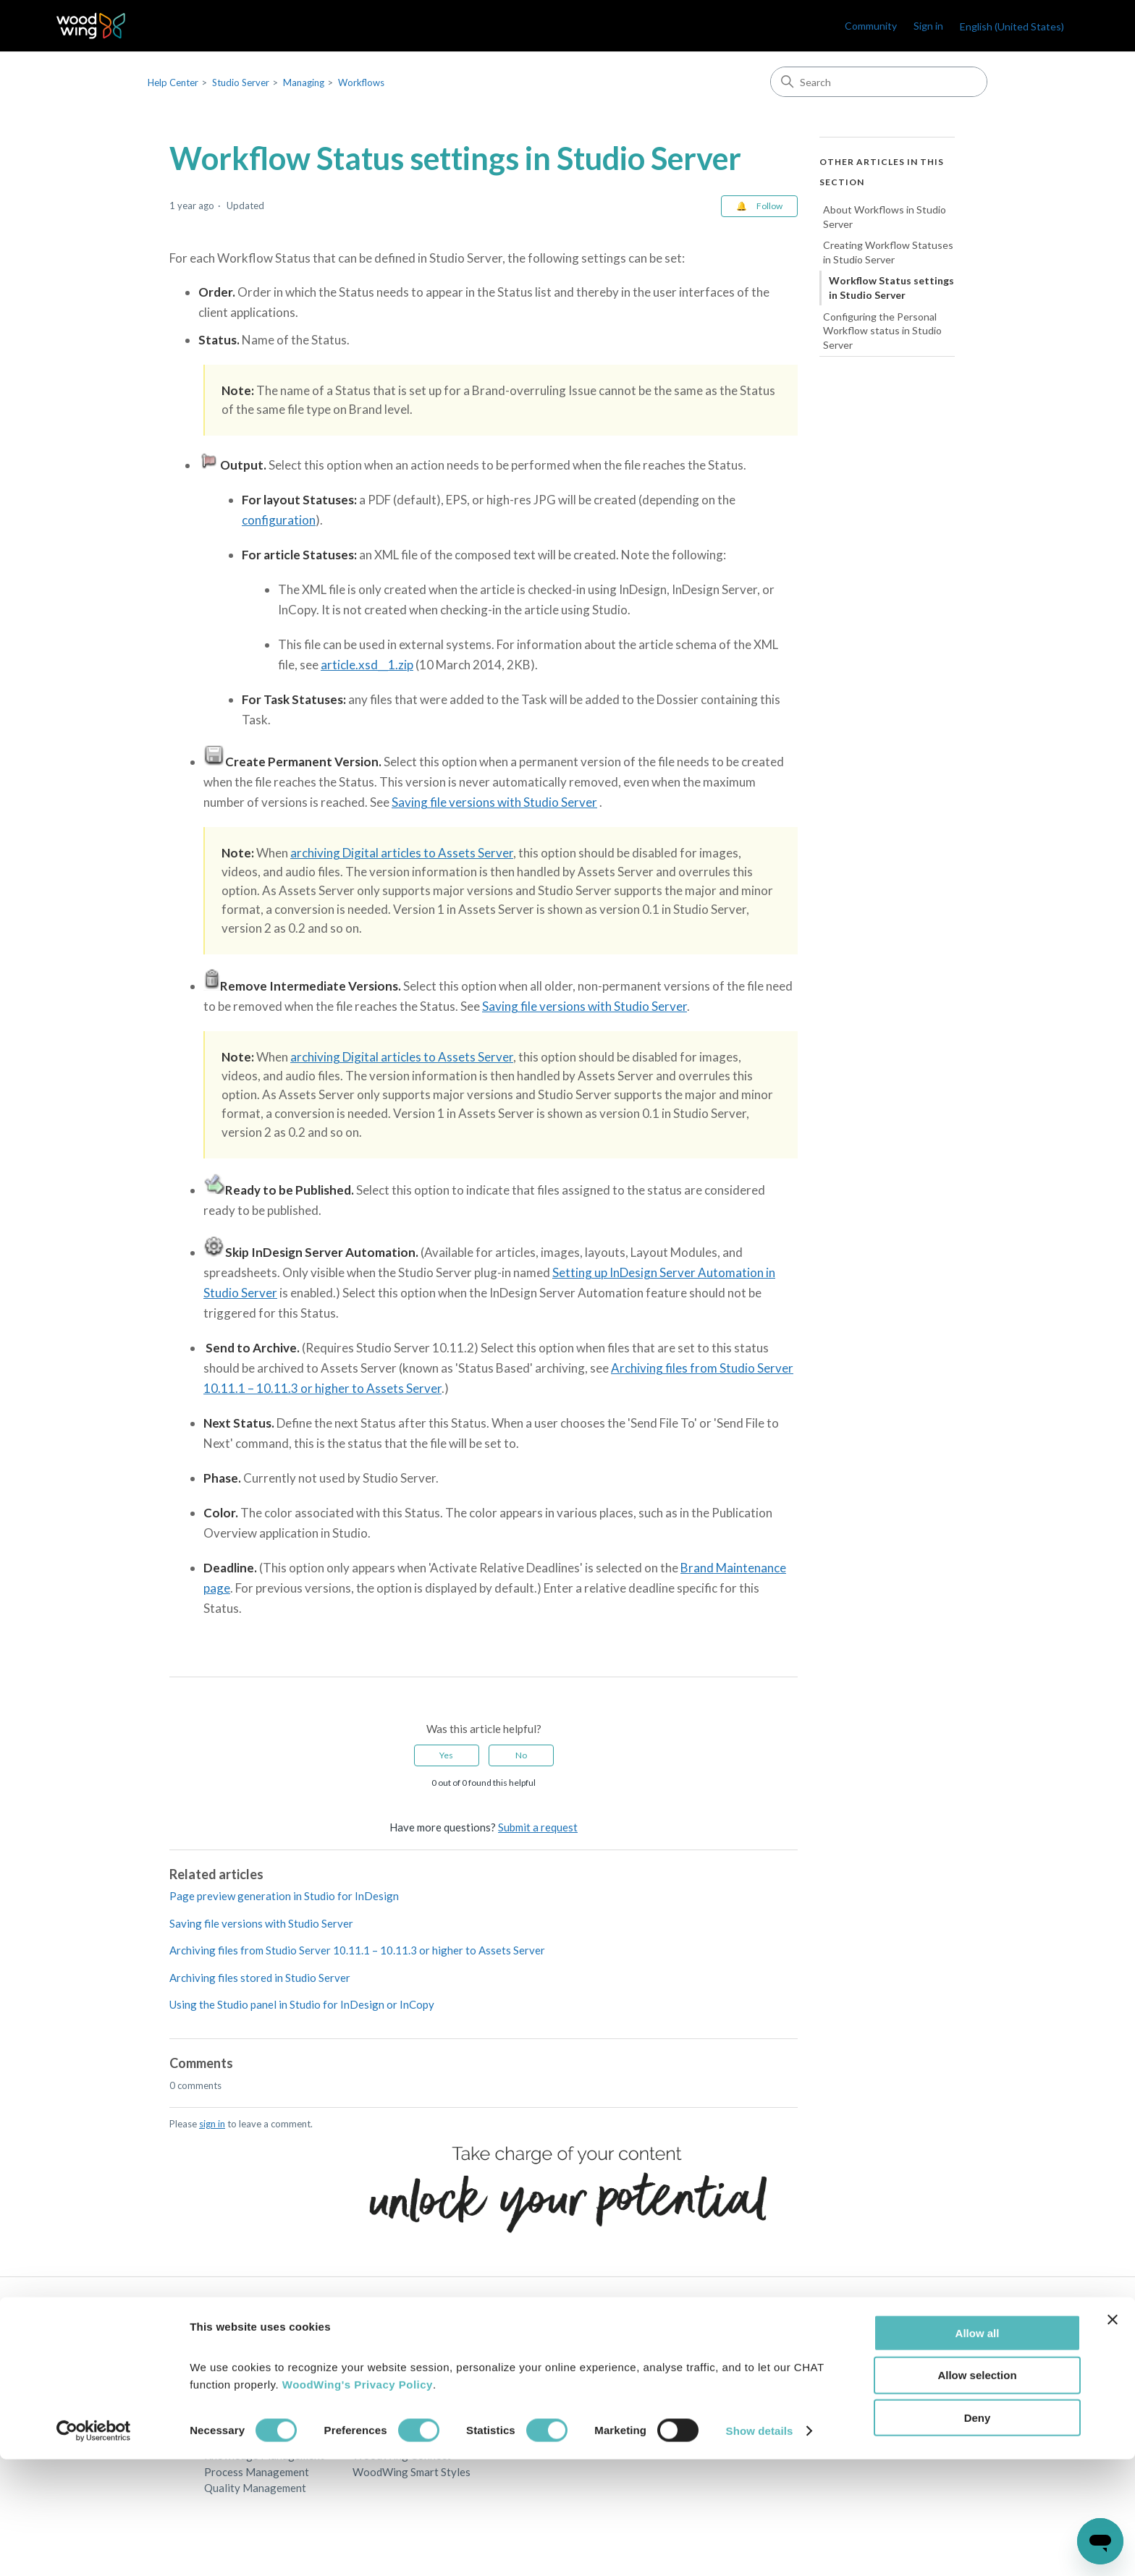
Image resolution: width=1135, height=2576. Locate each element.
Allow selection (976, 2492)
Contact (520, 2374)
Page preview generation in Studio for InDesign (284, 1895)
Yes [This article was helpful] (446, 1755)
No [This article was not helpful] (521, 1755)
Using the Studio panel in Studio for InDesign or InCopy (301, 2004)
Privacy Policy (683, 2374)
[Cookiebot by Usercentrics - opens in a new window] (93, 2548)
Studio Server (240, 82)
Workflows (361, 82)
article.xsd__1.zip (367, 664)
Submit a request (538, 1827)
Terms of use (679, 2406)
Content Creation (246, 2374)
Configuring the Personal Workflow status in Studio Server (882, 330)
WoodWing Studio (397, 2374)
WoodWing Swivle (397, 2406)
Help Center (173, 82)
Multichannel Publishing (262, 2406)
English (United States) (1012, 26)
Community (871, 26)
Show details (759, 2547)
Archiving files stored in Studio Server (259, 1977)
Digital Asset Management (269, 2390)
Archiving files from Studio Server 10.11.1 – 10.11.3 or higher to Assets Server (357, 1950)
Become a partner (543, 2406)
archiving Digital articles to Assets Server (401, 852)
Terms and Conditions (700, 2390)
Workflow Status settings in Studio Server (891, 287)
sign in (212, 2124)
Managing (303, 82)
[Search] (879, 81)
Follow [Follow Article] (769, 205)
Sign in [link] (928, 26)
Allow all (977, 2449)
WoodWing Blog (837, 2374)
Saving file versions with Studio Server (494, 802)
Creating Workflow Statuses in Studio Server (888, 252)
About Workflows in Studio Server (884, 216)
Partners (522, 2390)
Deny (977, 2534)
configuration (279, 520)
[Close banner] (1112, 2436)
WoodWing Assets (398, 2390)
